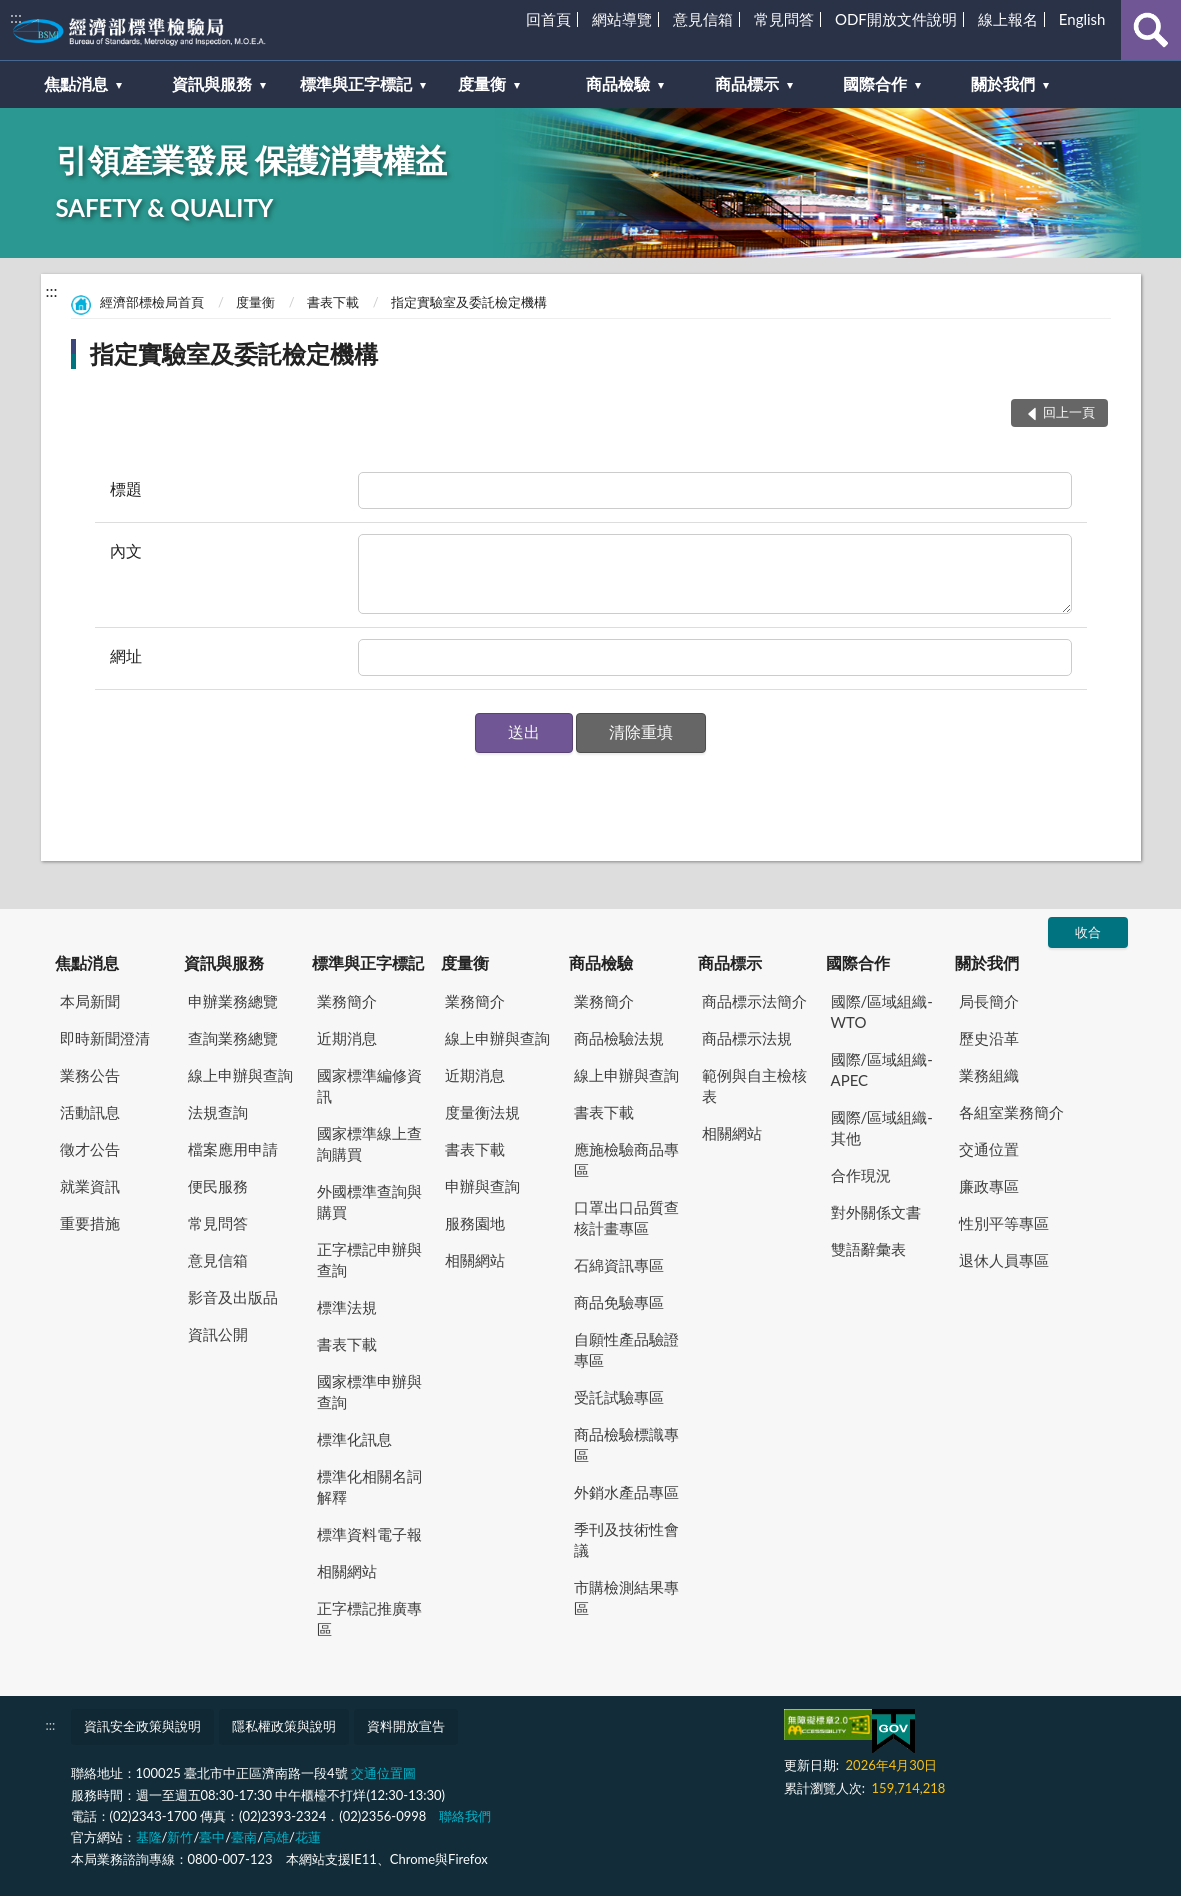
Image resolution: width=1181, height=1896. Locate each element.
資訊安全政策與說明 (142, 1726)
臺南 (244, 1837)
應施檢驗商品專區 (626, 1159)
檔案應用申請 (233, 1149)
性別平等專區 (1004, 1223)
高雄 (276, 1837)
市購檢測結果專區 (626, 1597)
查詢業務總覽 (233, 1038)
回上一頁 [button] (1069, 412)
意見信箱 (703, 19)
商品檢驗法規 (619, 1038)
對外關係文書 (876, 1212)
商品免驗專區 (619, 1302)
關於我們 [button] (1003, 83)
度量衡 (255, 302)
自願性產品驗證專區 (626, 1349)
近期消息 (347, 1038)
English (1082, 19)
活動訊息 (90, 1112)
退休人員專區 (1004, 1260)
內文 (126, 550)
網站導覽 (622, 19)
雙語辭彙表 (868, 1249)
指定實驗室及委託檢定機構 (469, 302)
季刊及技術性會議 (626, 1539)
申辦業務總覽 (233, 1001)
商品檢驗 (601, 962)
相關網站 (347, 1571)
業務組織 (989, 1075)
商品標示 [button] (747, 83)
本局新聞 (90, 1001)
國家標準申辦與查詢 (369, 1391)
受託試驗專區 (619, 1397)
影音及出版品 (233, 1297)
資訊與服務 (224, 962)
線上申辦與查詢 (240, 1075)
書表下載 (333, 302)
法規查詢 (218, 1112)
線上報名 (1008, 19)
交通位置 (989, 1149)
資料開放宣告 (406, 1726)
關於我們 (987, 962)
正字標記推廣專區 (369, 1618)
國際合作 (858, 962)
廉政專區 (989, 1186)
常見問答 (784, 19)
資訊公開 (218, 1334)
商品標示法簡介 (754, 1001)
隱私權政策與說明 (284, 1726)
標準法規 (347, 1307)
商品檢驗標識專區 (626, 1444)
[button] (524, 733)
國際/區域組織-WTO (882, 1011)
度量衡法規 (482, 1112)
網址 (126, 655)
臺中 (212, 1837)
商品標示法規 (747, 1038)
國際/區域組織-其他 (882, 1127)
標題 (126, 488)
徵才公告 (90, 1149)
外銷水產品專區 (626, 1492)
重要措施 (90, 1223)
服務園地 (475, 1223)
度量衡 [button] (482, 83)
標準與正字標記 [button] (356, 83)
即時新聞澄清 (105, 1038)
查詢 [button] (1151, 30)
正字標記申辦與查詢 (369, 1259)
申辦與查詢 (482, 1186)
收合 (1088, 932)
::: (16, 16)
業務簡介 (347, 1001)
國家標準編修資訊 (369, 1085)
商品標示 (730, 962)
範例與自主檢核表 (754, 1085)
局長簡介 (989, 1001)
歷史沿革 (989, 1038)
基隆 (149, 1837)
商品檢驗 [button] (618, 83)
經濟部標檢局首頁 (152, 302)
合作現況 (861, 1175)
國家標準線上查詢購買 (369, 1143)
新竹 (180, 1837)
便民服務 (218, 1186)
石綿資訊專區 (619, 1265)
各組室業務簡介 (1011, 1112)
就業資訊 (90, 1186)
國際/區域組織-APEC (882, 1069)
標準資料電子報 (369, 1534)
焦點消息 (87, 962)
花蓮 (308, 1837)
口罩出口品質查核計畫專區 (626, 1217)
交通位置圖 (383, 1773)
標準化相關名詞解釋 (369, 1486)
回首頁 (548, 19)
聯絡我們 (465, 1816)
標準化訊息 (354, 1439)
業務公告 (90, 1075)
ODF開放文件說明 (896, 19)
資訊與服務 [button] (212, 83)
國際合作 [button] (875, 83)
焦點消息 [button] (76, 83)
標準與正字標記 (368, 962)
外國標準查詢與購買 (369, 1201)
